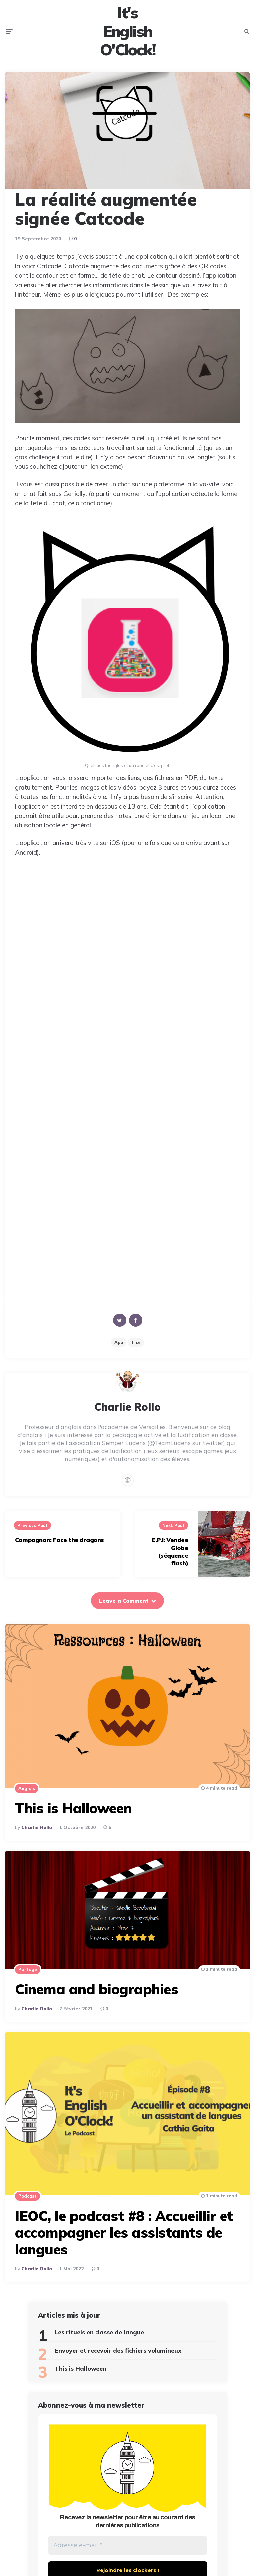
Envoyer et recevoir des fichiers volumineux (118, 2357)
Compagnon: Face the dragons (59, 1546)
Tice (136, 1349)
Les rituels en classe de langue (99, 2339)
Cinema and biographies (96, 1996)
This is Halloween (73, 1815)
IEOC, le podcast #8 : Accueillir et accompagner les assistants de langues (124, 2239)
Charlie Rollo (36, 1834)
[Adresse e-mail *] (127, 2552)
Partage (27, 1976)
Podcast (27, 2202)
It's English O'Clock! (128, 34)
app (118, 1349)
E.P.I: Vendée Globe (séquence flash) (170, 1558)
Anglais (26, 1795)
